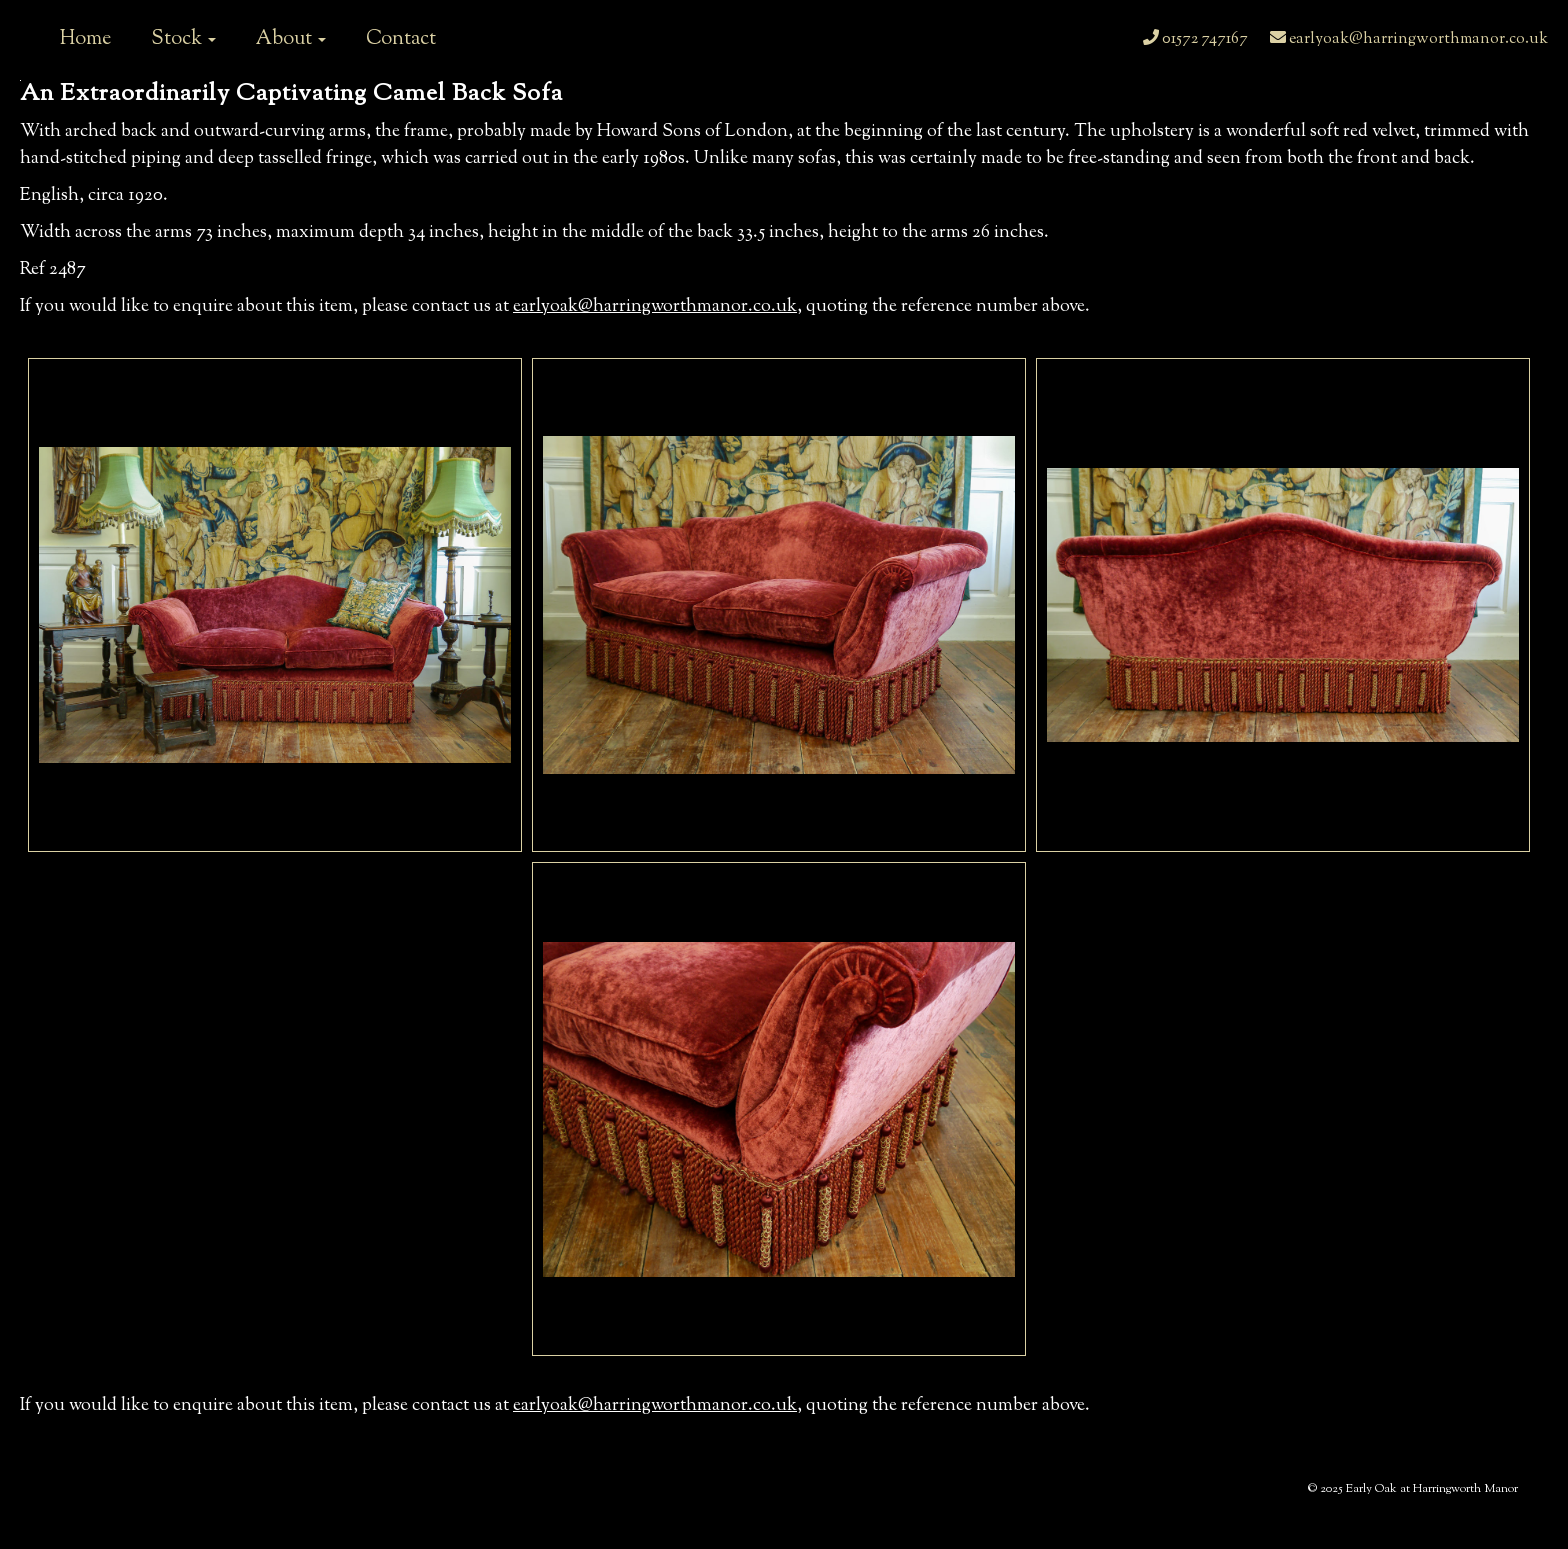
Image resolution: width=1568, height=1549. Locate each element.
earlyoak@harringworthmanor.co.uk (1409, 39)
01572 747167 (1195, 39)
